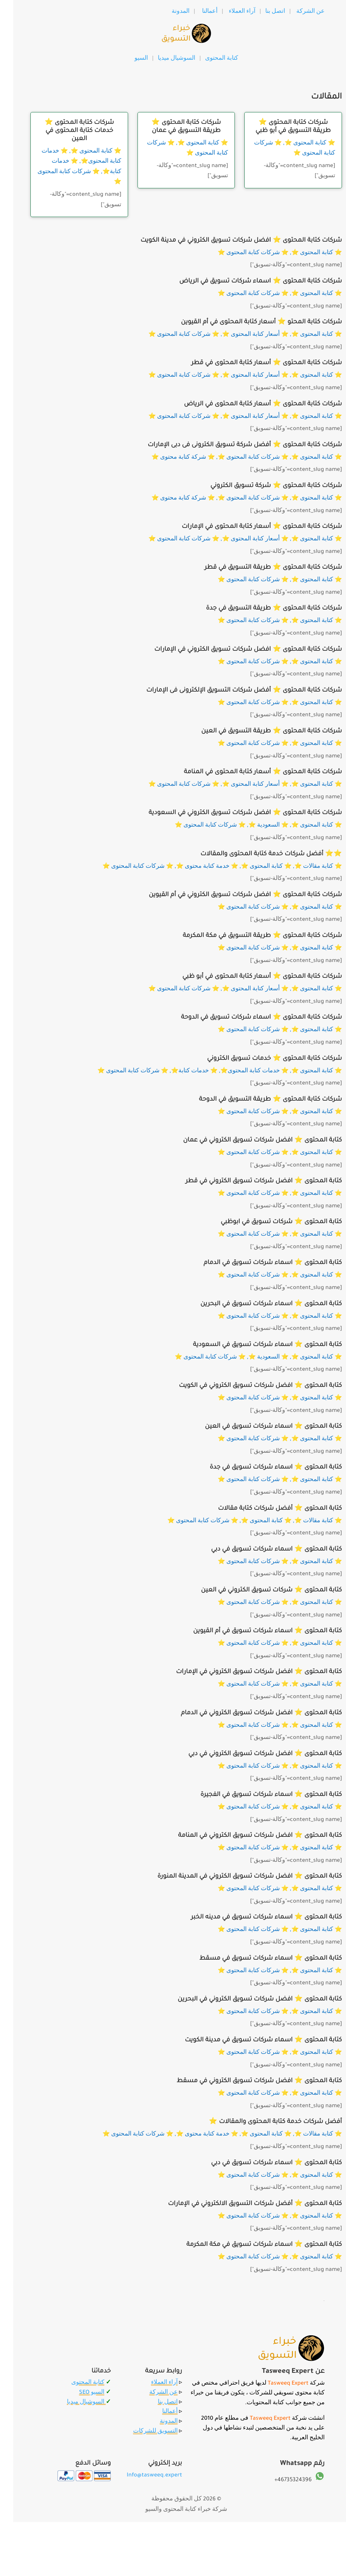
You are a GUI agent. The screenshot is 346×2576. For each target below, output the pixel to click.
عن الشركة (297, 12)
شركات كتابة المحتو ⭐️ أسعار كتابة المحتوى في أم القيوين (248, 322)
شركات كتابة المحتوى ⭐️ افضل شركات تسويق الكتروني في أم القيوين (232, 895)
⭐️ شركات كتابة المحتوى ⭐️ (239, 253)
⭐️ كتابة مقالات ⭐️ (305, 867)
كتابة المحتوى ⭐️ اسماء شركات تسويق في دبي (263, 1549)
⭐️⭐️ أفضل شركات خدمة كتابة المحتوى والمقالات (258, 854)
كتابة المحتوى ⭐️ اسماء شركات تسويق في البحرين (258, 1304)
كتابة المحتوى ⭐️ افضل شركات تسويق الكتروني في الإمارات (246, 1672)
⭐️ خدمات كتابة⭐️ (181, 1071)
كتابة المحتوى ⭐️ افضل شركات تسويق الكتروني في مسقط (246, 2081)
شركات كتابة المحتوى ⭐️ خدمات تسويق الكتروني (261, 1058)
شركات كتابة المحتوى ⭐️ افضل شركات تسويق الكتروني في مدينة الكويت (228, 240)
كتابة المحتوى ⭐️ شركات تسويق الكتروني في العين (258, 1590)
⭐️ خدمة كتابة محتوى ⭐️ (194, 867)
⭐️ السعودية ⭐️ (255, 826)
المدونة (167, 12)
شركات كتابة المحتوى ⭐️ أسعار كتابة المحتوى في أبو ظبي (248, 976)
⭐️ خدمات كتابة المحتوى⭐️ (241, 1071)
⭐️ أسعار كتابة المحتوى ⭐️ (242, 335)
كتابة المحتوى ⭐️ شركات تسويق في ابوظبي (268, 1222)
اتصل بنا (262, 12)
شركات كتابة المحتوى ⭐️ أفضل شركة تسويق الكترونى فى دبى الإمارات (231, 445)
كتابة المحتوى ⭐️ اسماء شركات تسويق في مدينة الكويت (250, 2040)
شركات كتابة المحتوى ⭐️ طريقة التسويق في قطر (260, 567)
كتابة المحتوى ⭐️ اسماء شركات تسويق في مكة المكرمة (251, 2245)
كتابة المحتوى (74, 2383)
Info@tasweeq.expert (141, 2475)
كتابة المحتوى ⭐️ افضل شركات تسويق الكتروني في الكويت (247, 1386)
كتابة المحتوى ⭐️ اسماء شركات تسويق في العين (260, 1426)
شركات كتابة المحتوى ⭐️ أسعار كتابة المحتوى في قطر (253, 363)
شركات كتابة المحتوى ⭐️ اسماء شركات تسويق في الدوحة (248, 1017)
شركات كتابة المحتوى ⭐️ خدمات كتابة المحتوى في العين (66, 130)
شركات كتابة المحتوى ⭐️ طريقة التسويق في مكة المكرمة (249, 936)
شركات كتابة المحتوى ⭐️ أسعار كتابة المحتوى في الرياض (249, 404)
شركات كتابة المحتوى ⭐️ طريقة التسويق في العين (258, 731)
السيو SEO (78, 2393)
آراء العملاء (229, 12)
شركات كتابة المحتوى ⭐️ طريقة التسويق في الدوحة (257, 1099)
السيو (128, 59)
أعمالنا (196, 12)
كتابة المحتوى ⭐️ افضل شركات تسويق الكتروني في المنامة (247, 1835)
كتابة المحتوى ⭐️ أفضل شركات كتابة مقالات (267, 1508)
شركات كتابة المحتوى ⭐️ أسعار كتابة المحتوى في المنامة (250, 772)
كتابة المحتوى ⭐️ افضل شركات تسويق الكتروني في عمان (249, 1140)
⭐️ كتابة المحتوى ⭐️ (82, 152)
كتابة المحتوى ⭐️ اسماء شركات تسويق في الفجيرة (258, 1795)
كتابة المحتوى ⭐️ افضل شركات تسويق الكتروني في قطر (250, 1181)
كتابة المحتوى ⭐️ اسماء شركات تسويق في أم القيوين (254, 1631)
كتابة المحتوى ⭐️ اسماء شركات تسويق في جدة (262, 1467)
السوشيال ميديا (165, 59)
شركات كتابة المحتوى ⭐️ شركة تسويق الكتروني (262, 486)
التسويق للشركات (142, 2432)
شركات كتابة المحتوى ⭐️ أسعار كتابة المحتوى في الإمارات (249, 527)
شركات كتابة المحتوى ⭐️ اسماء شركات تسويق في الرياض (247, 281)
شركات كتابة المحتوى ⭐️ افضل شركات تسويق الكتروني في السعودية (232, 813)
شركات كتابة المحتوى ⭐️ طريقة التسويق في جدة (261, 608)
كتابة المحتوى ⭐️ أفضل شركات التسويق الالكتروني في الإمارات (242, 2204)
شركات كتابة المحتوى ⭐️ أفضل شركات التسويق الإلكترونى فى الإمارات (231, 690)
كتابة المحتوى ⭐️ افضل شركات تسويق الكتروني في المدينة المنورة (236, 1876)
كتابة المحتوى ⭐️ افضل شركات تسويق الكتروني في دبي (251, 1754)
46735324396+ (280, 2480)
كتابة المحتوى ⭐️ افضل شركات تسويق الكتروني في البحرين (247, 1999)
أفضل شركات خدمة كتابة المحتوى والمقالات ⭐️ (262, 2122)
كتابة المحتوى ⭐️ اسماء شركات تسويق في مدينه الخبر (253, 1917)
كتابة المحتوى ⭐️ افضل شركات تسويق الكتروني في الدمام (248, 1713)
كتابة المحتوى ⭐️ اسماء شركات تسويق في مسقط (257, 1958)
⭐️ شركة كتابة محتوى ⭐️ (170, 458)
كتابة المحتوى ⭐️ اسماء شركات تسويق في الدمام (259, 1263)
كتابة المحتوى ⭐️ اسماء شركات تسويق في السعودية (254, 1345)
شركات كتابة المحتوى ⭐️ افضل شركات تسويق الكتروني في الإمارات (235, 649)
